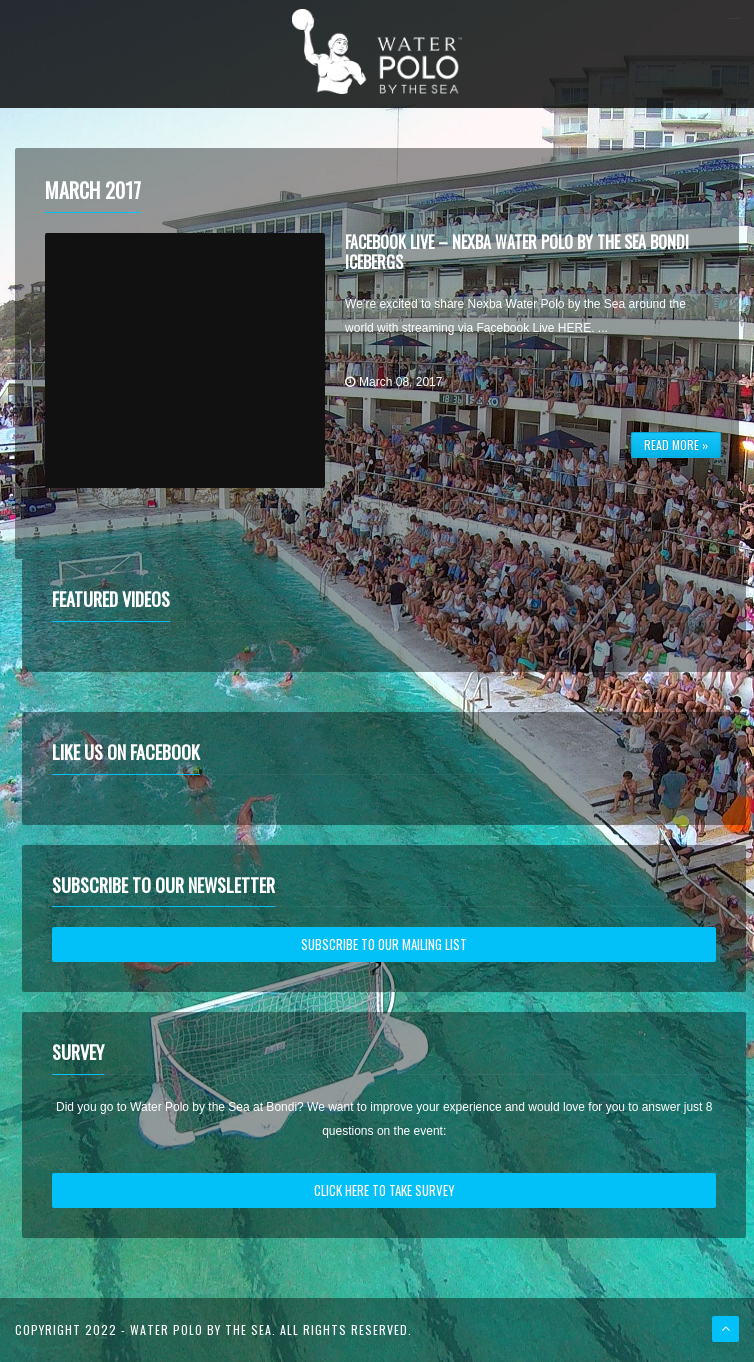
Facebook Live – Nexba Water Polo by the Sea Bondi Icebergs (517, 251)
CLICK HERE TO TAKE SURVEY (384, 1190)
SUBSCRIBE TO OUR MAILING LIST (384, 944)
